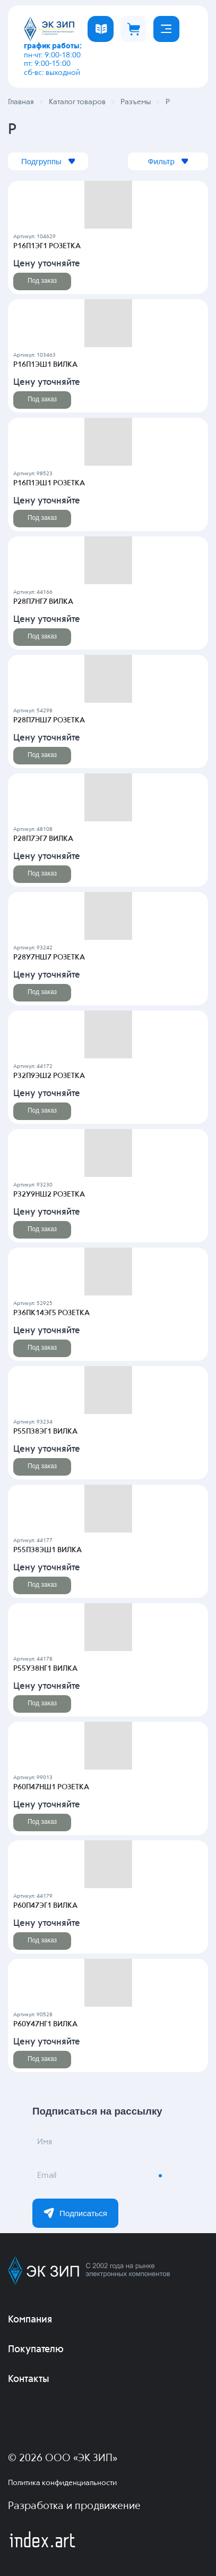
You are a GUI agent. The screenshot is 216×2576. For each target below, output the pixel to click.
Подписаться (75, 2213)
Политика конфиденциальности (62, 2483)
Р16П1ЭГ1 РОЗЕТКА (47, 246)
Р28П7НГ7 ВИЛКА (43, 601)
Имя (44, 2142)
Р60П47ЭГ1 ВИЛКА (45, 1905)
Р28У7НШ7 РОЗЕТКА (49, 957)
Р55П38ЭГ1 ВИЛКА (45, 1431)
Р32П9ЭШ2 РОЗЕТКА (49, 1076)
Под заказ (42, 280)
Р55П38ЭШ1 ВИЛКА (47, 1550)
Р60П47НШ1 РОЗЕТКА (51, 1787)
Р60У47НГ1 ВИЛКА (45, 2024)
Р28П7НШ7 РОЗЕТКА (49, 720)
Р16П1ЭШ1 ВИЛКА (45, 364)
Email (46, 2176)
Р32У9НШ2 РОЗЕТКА (49, 1194)
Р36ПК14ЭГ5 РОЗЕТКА (51, 1313)
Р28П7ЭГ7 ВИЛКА (43, 839)
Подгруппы (48, 161)
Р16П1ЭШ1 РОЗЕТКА (49, 483)
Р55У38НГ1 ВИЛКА (45, 1668)
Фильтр (168, 161)
